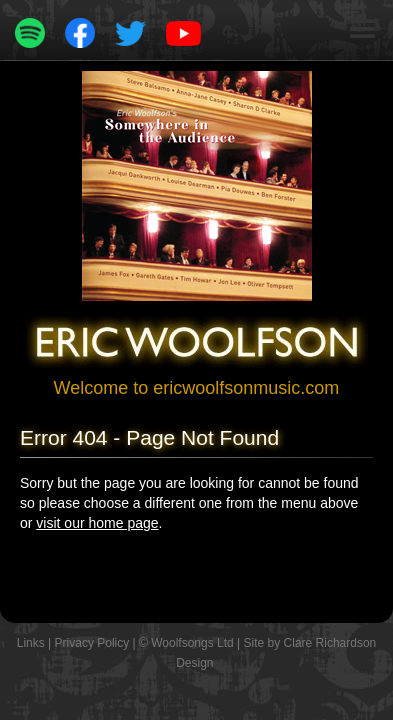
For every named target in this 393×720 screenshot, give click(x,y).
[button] (363, 30)
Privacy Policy (92, 643)
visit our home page (97, 523)
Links (31, 643)
